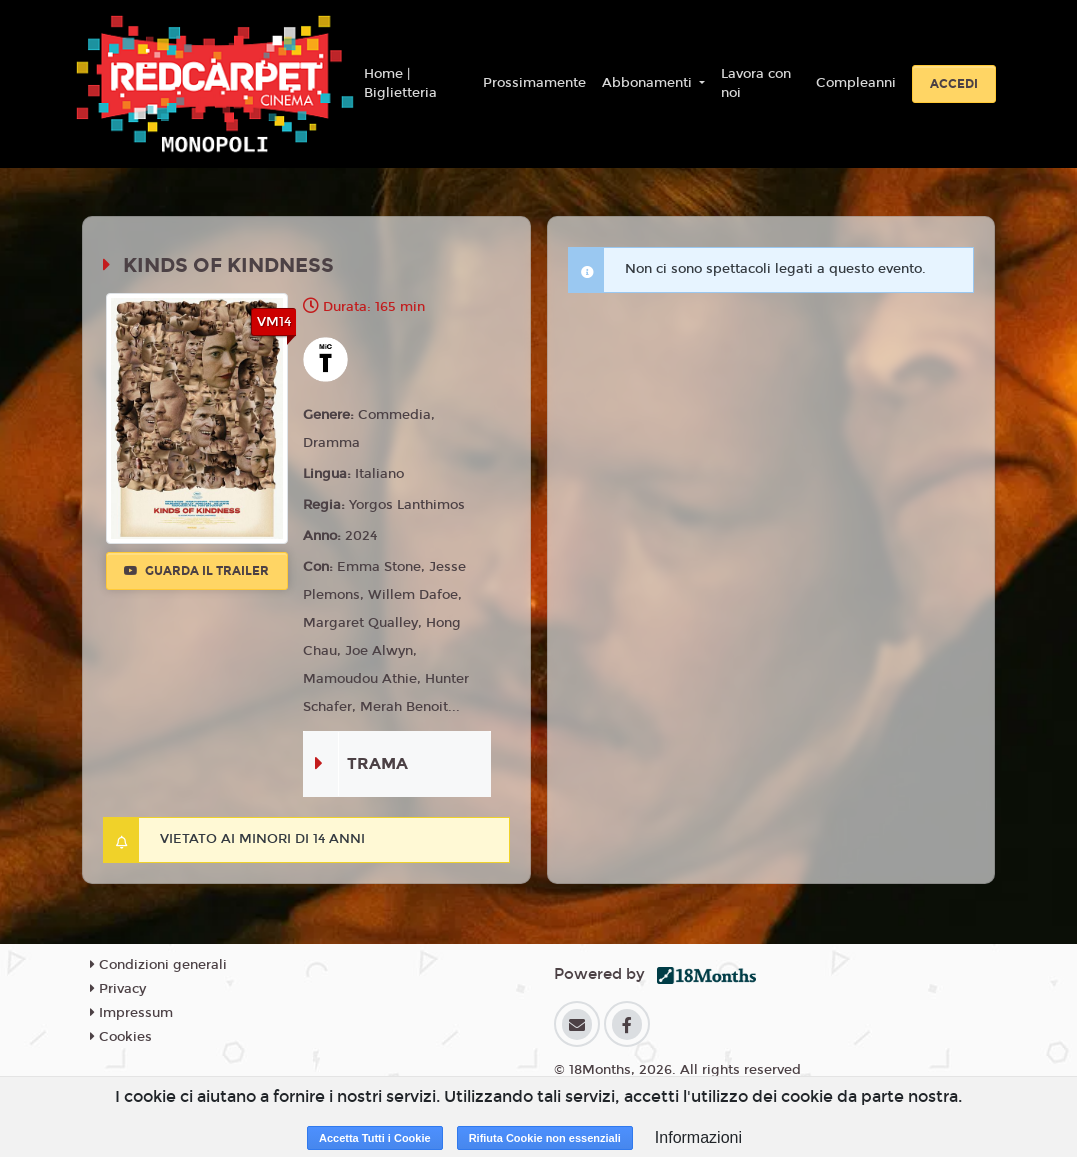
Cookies (121, 1037)
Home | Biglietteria (400, 84)
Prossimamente (534, 83)
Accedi (954, 84)
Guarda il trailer (196, 571)
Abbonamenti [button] (649, 83)
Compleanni (856, 83)
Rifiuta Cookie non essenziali (545, 1138)
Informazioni (698, 1137)
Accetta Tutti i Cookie (375, 1138)
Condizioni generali (158, 965)
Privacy (118, 989)
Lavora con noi (756, 84)
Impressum (131, 1013)
